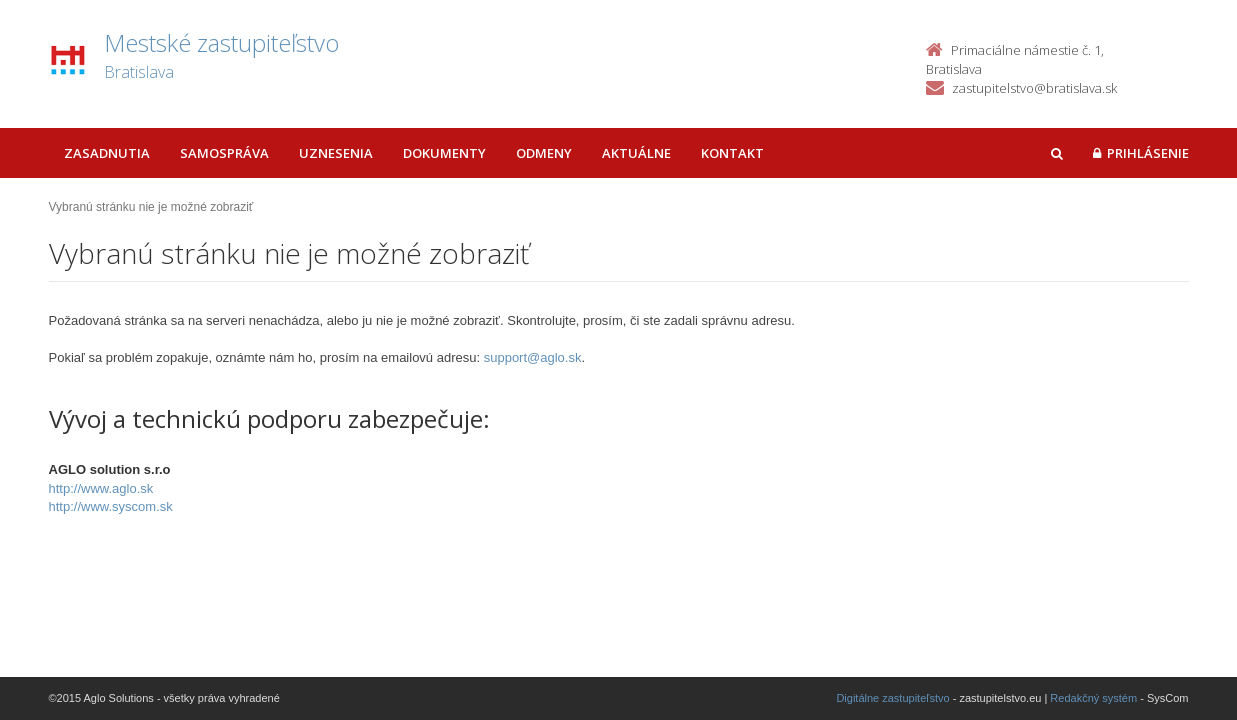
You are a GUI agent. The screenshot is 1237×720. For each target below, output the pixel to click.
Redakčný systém (1093, 698)
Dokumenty (444, 153)
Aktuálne (636, 153)
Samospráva (224, 153)
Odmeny (544, 153)
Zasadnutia (107, 153)
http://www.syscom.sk (111, 506)
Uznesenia (336, 153)
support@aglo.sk (533, 357)
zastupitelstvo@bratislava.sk (1034, 88)
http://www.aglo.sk (101, 488)
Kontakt (732, 153)
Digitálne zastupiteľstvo (892, 698)
